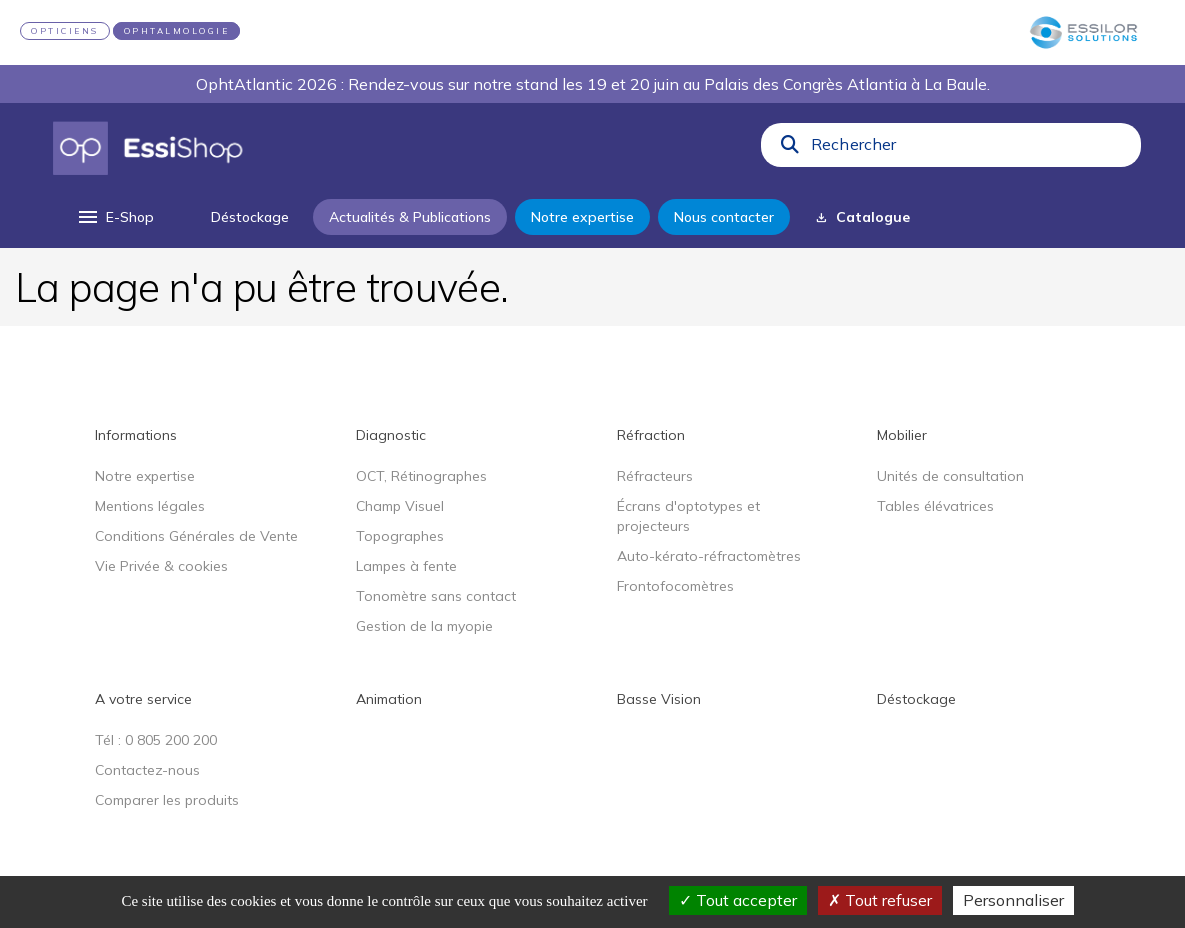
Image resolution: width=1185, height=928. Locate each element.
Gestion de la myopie (424, 626)
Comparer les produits (167, 800)
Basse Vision (659, 699)
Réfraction (651, 435)
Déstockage (916, 699)
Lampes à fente (406, 566)
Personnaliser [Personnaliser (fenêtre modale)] (1013, 900)
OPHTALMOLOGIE (177, 31)
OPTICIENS (65, 31)
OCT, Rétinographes (421, 476)
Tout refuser (880, 900)
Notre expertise (145, 476)
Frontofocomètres (675, 586)
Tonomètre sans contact (436, 596)
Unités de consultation (950, 476)
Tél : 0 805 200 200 (156, 740)
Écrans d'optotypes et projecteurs (688, 516)
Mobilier (902, 435)
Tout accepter (738, 900)
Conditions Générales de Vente (196, 536)
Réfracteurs (655, 476)
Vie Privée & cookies (161, 566)
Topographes (400, 536)
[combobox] (970, 149)
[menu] (114, 217)
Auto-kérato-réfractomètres (709, 556)
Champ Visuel (400, 506)
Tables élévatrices (935, 506)
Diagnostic (391, 435)
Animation (389, 699)
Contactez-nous (147, 770)
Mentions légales (150, 506)
